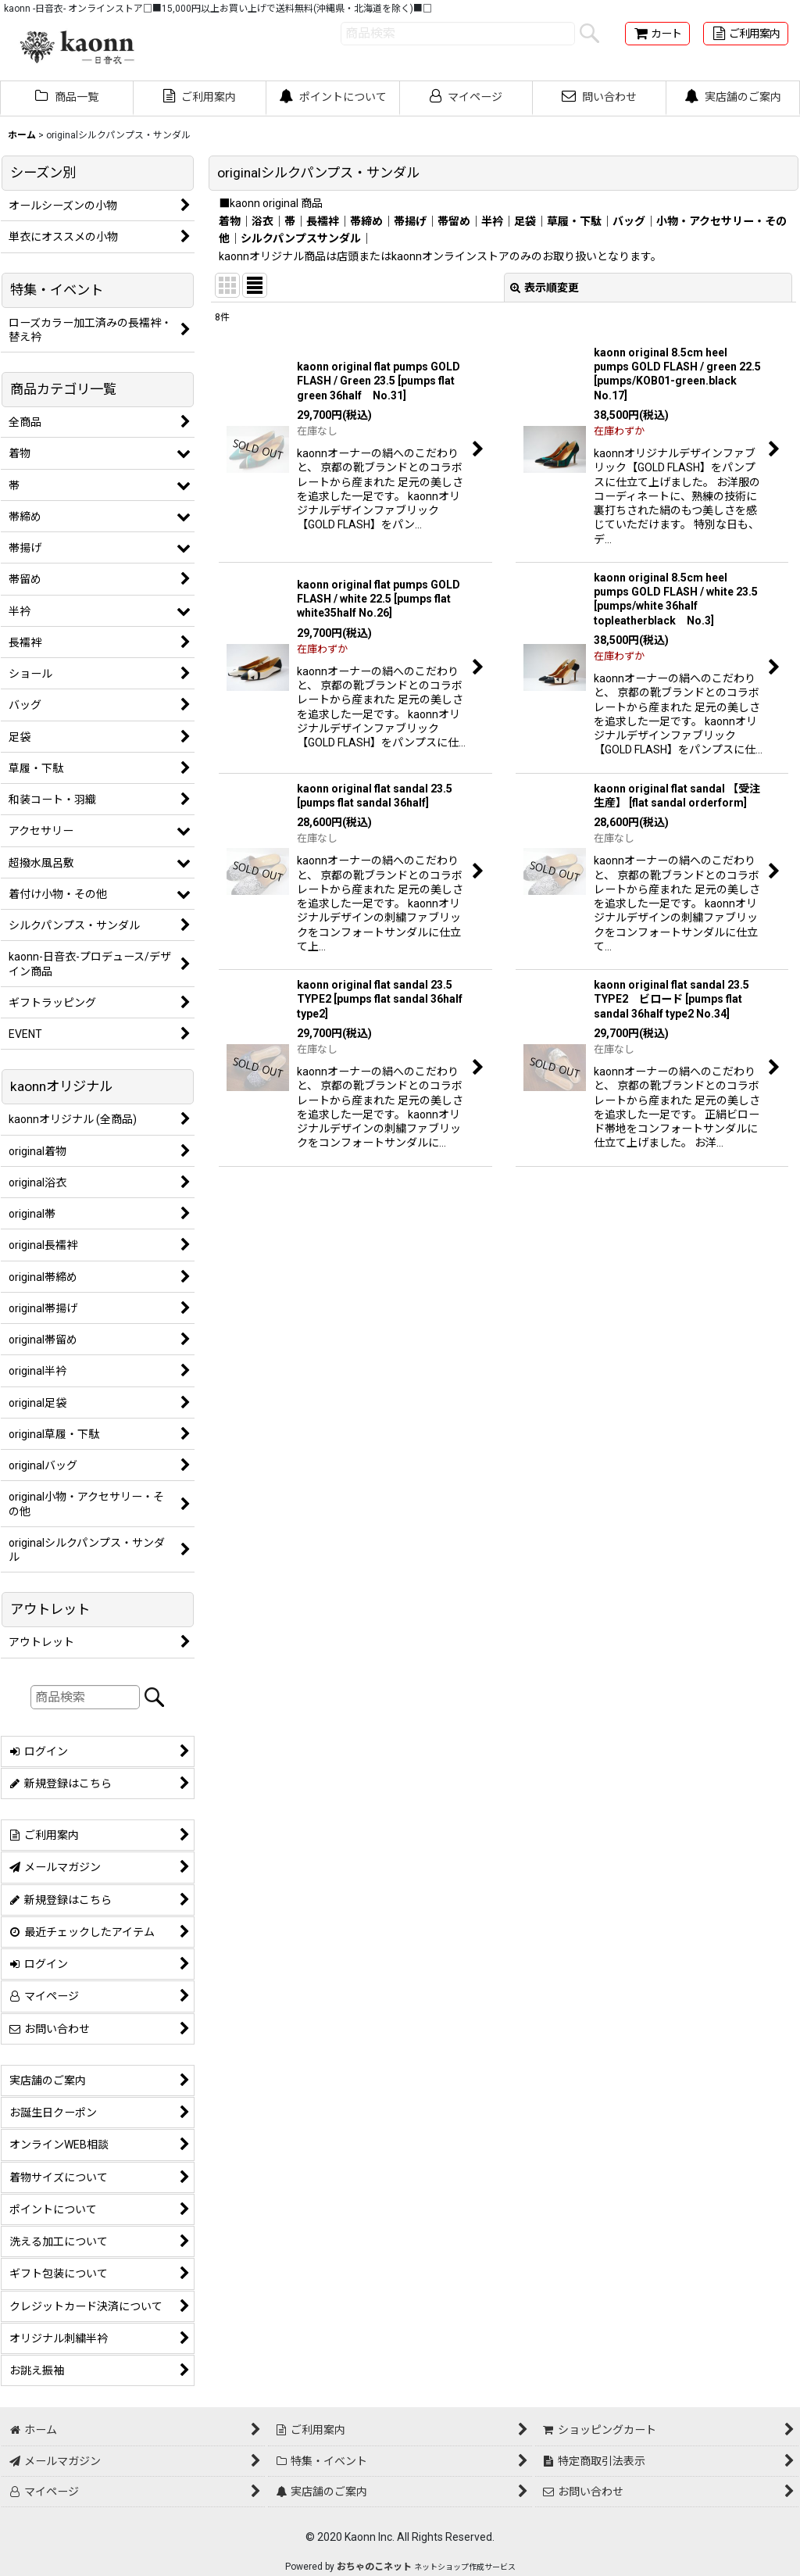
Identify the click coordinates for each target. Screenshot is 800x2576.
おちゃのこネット (374, 2566)
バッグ (628, 221)
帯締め (366, 221)
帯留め (454, 221)
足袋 (525, 221)
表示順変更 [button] (544, 287)
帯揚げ (410, 221)
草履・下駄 (574, 221)
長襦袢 (322, 221)
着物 (230, 221)
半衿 (492, 221)
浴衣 (262, 221)
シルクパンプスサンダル (301, 238)
